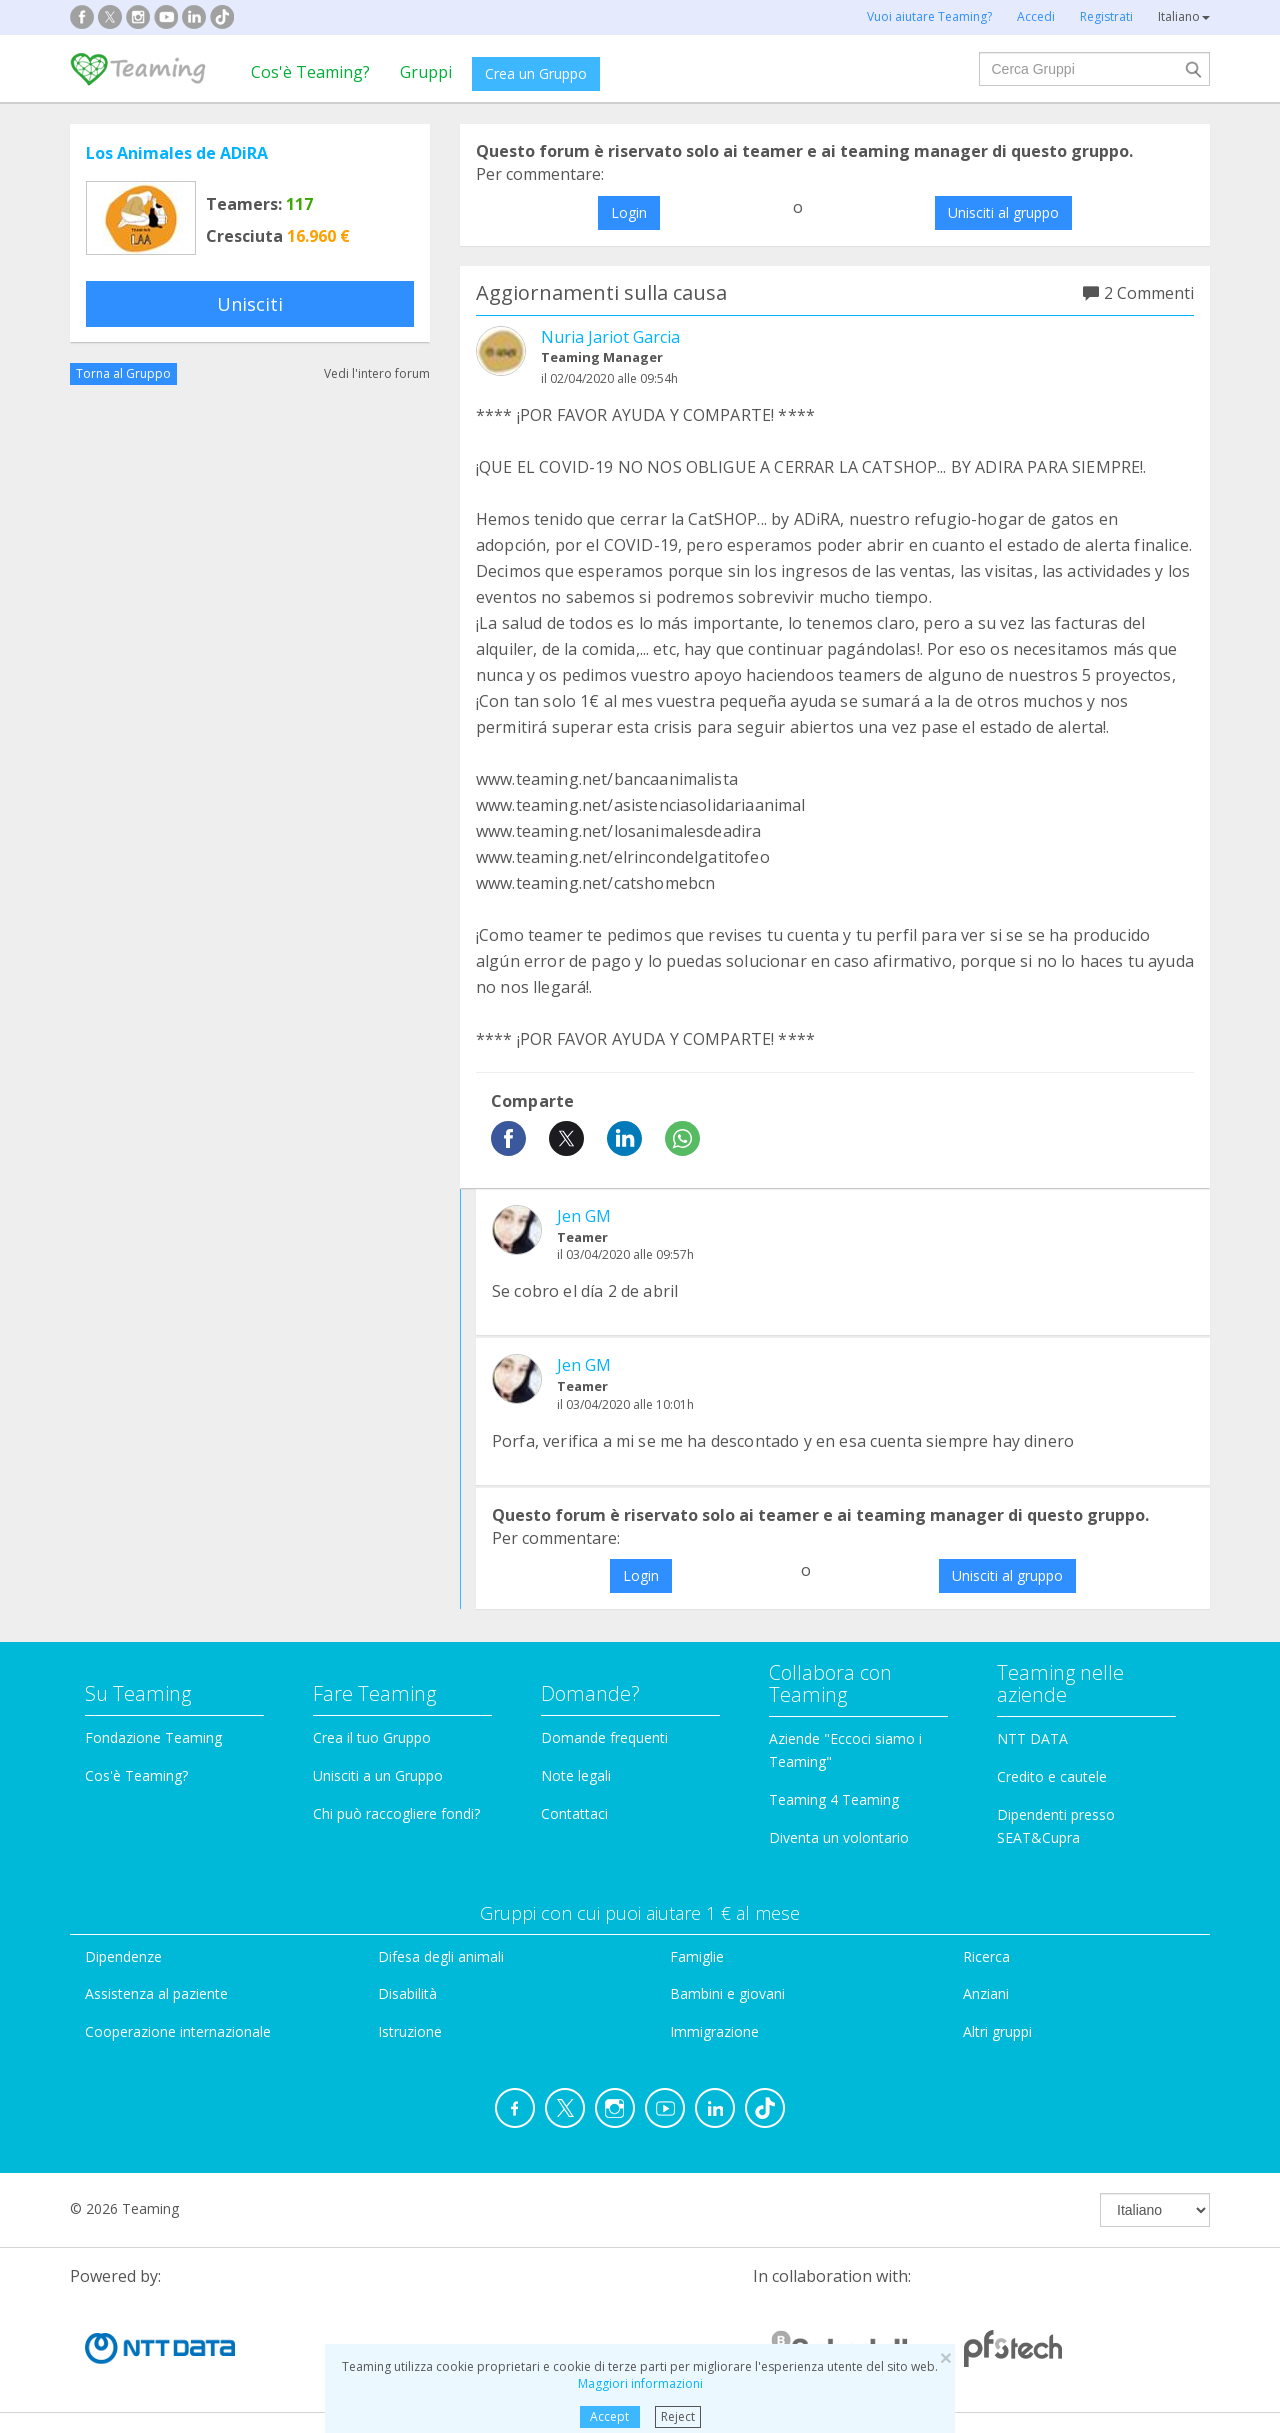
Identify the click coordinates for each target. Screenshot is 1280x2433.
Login (629, 212)
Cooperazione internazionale (178, 2031)
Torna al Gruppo (123, 373)
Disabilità (407, 1993)
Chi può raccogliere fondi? (396, 1813)
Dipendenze (123, 1956)
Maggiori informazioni (640, 2383)
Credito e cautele (1052, 1776)
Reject (678, 2416)
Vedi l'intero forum (377, 373)
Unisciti (250, 304)
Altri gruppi (997, 2031)
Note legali (576, 1775)
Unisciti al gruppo (1003, 212)
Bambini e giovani (727, 1993)
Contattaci (574, 1813)
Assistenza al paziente (156, 1993)
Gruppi (426, 72)
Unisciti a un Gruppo (378, 1775)
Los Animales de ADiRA (177, 153)
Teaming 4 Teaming (834, 1799)
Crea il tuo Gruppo (372, 1737)
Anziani (986, 1993)
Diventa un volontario (839, 1837)
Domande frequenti (604, 1737)
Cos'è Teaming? (310, 72)
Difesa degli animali (441, 1956)
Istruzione (410, 2031)
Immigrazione (714, 2031)
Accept (609, 2416)
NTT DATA (1032, 1738)
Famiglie (697, 1956)
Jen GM (584, 1216)
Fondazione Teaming (153, 1737)
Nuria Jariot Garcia (610, 337)
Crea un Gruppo (536, 73)
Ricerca (986, 1956)
